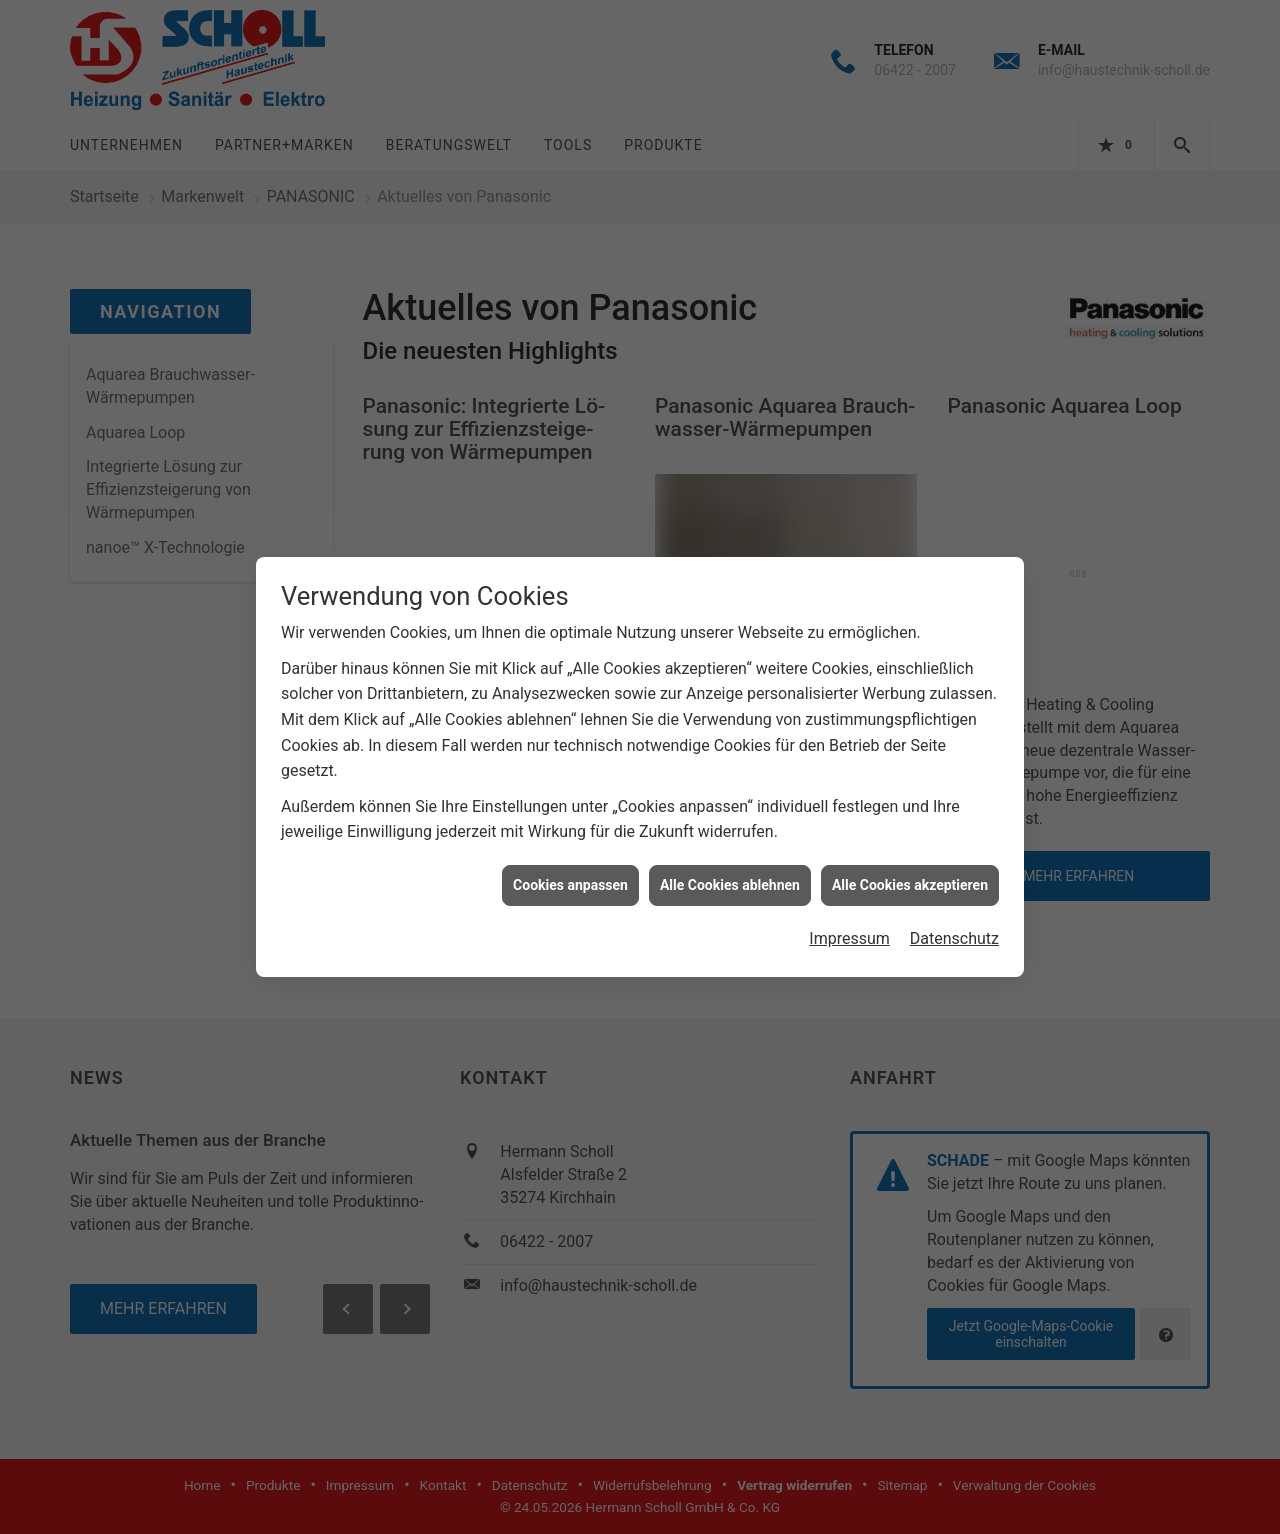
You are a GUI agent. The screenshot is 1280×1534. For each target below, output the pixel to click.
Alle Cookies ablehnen (730, 869)
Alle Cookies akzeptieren (910, 869)
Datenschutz (954, 923)
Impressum (849, 923)
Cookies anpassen (570, 869)
